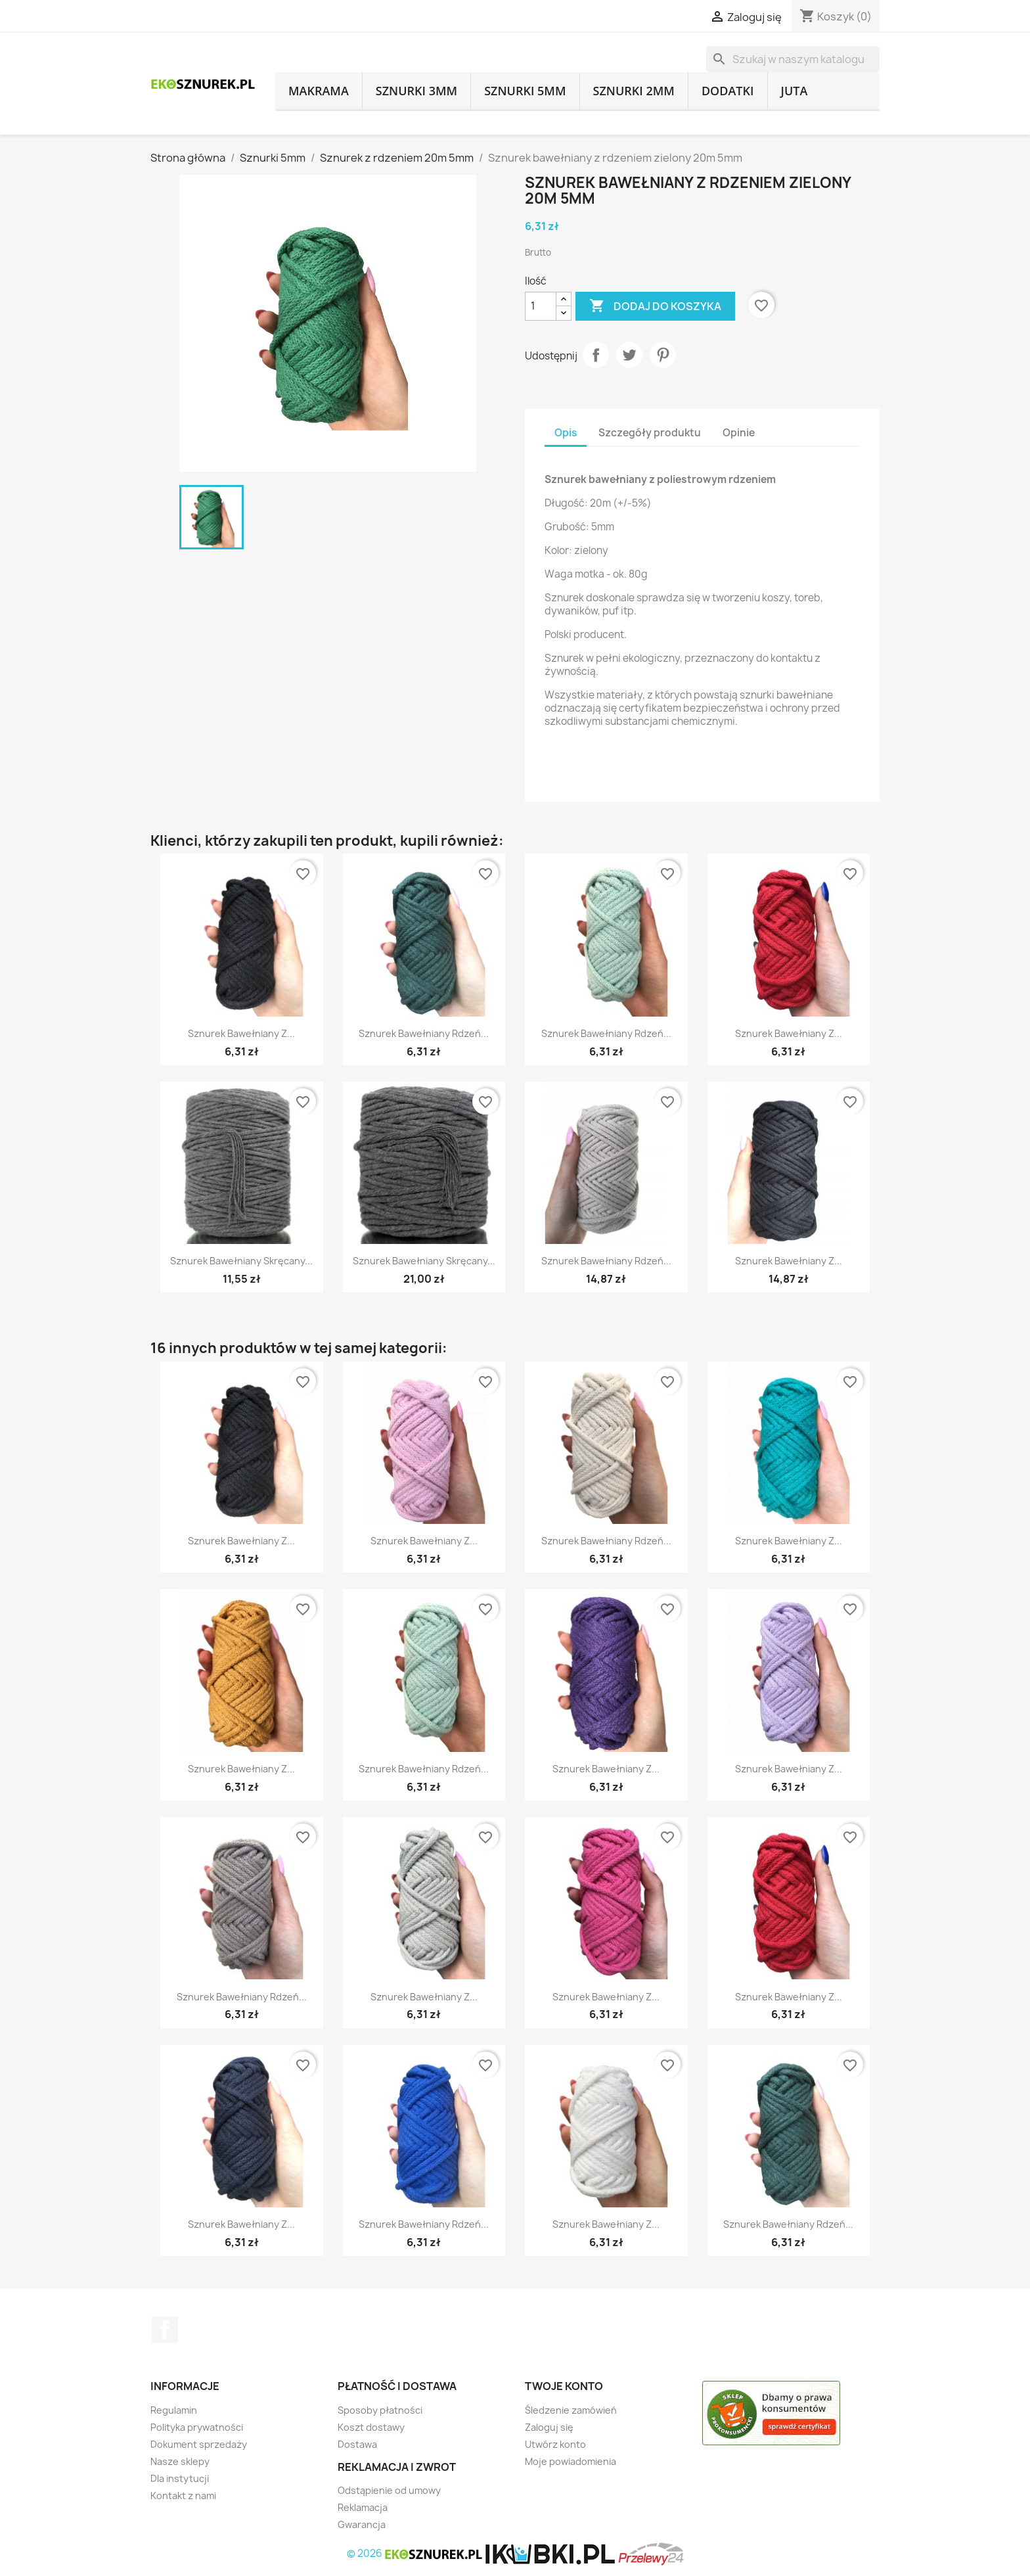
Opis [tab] (565, 433)
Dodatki (728, 91)
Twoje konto (564, 2386)
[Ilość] (540, 306)
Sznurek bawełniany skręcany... (241, 1260)
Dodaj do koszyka (655, 306)
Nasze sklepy (180, 2461)
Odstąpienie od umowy (389, 2490)
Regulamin (173, 2410)
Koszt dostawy (371, 2427)
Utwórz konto (555, 2444)
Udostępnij (596, 355)
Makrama (318, 91)
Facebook (165, 2329)
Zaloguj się (549, 2427)
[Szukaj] (793, 59)
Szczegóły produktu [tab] (649, 433)
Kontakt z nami (183, 2495)
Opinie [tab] (739, 433)
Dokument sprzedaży (198, 2444)
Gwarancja (362, 2524)
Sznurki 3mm (416, 91)
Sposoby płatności (380, 2410)
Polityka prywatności (196, 2427)
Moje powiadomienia (570, 2461)
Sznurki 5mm (525, 91)
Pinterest (663, 355)
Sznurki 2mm (634, 91)
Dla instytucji (179, 2478)
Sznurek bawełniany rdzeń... (424, 1033)
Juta (794, 91)
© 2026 (416, 2553)
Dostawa (357, 2444)
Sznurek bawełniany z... (241, 1033)
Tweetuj (629, 355)
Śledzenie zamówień (571, 2410)
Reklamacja (363, 2507)
